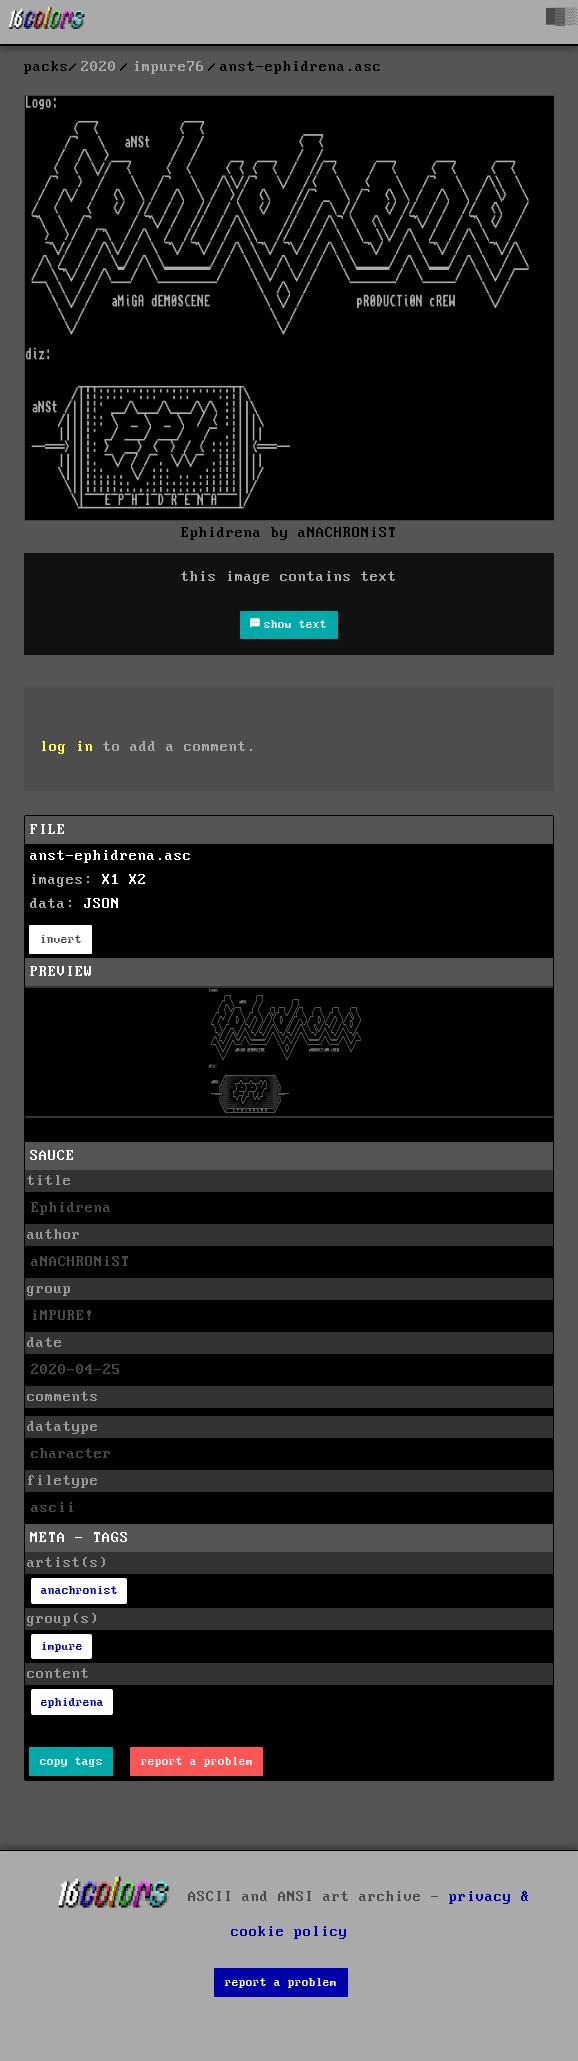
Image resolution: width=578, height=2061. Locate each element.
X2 (138, 880)
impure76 (169, 67)
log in (67, 747)
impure (62, 1646)
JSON (102, 904)
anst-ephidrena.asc (111, 856)
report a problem (197, 1761)
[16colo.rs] (47, 22)
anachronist (79, 1590)
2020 (99, 67)
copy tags (71, 1761)
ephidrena (72, 1702)
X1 (111, 880)
